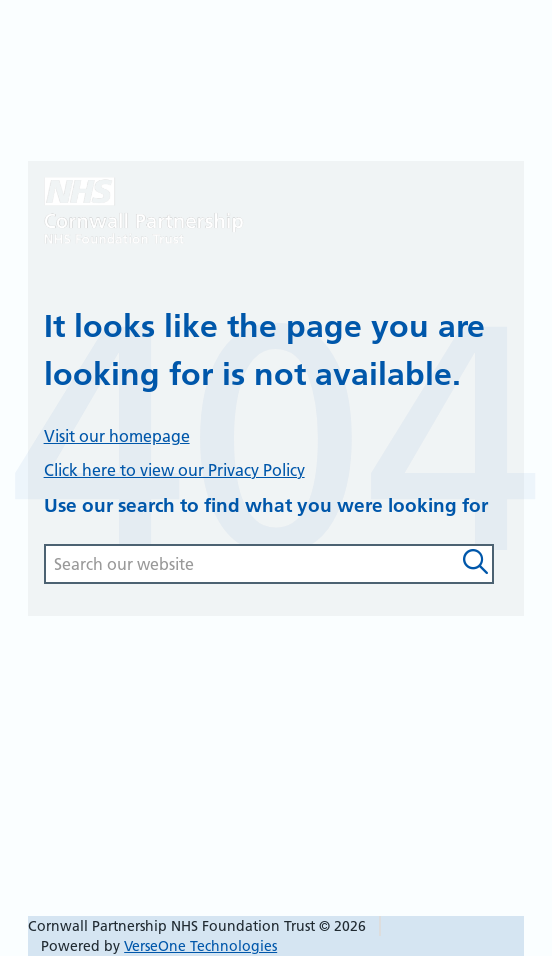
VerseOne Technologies (200, 946)
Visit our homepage (117, 436)
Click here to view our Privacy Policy (174, 470)
